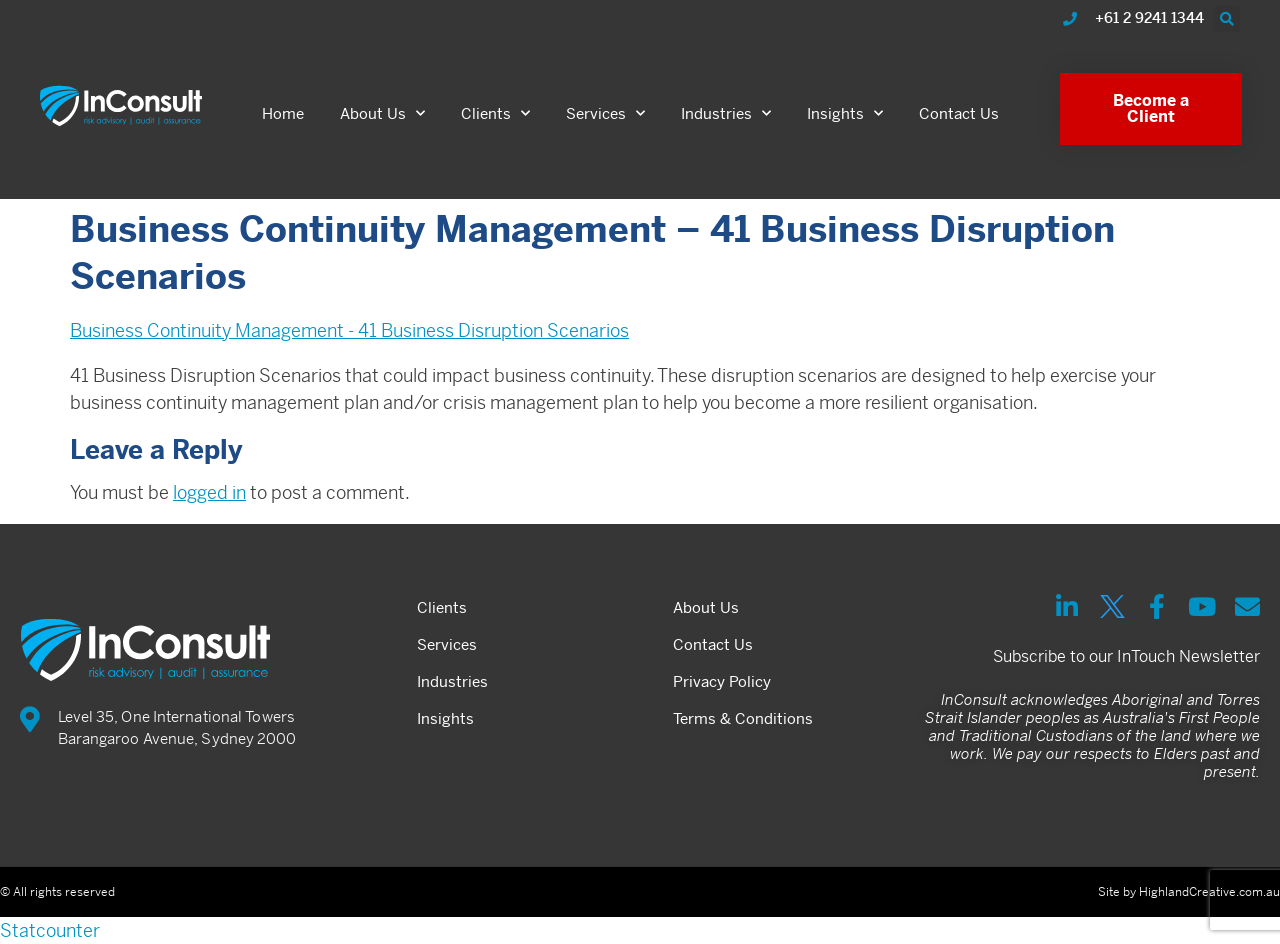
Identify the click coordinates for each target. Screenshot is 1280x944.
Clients (495, 113)
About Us (382, 113)
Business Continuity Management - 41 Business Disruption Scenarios (349, 330)
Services (605, 113)
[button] (1227, 19)
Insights (845, 113)
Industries (726, 113)
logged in (209, 492)
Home (283, 113)
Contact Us (959, 113)
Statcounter (50, 930)
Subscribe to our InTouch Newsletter (1126, 656)
